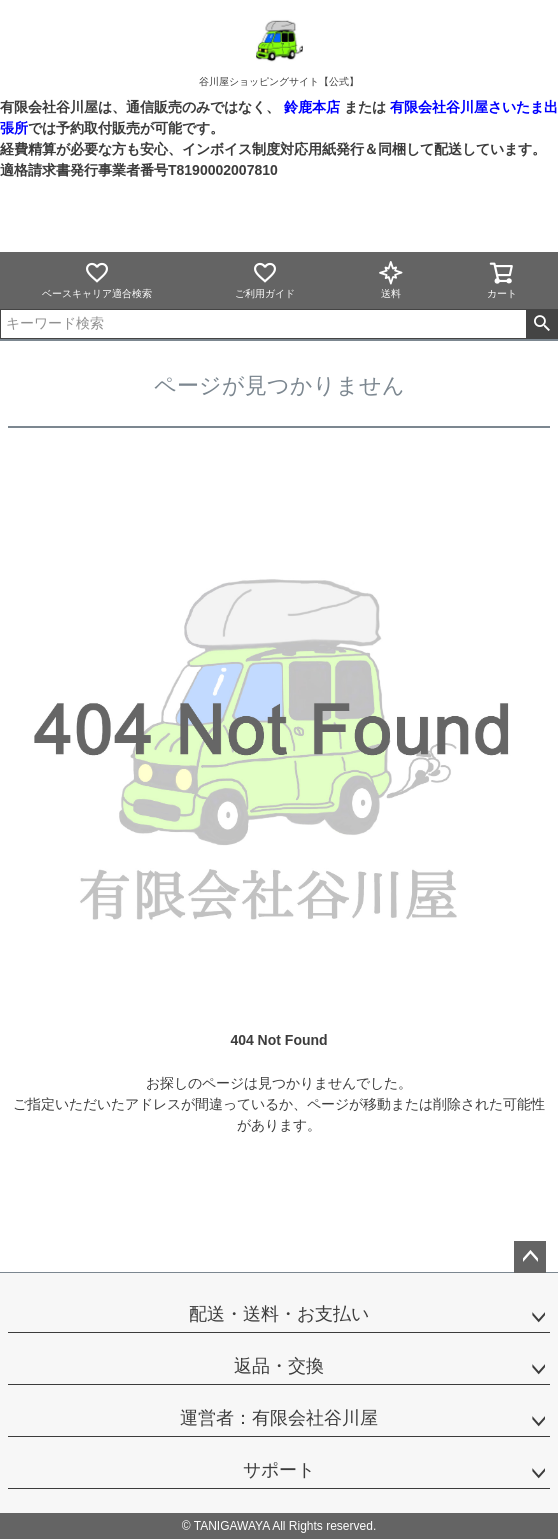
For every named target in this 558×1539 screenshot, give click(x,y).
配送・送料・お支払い (279, 1314)
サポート (279, 1470)
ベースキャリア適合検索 (97, 279)
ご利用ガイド (265, 279)
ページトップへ (530, 1257)
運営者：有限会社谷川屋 (279, 1418)
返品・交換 (279, 1366)
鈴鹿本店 (312, 107)
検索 (541, 324)
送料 (391, 279)
